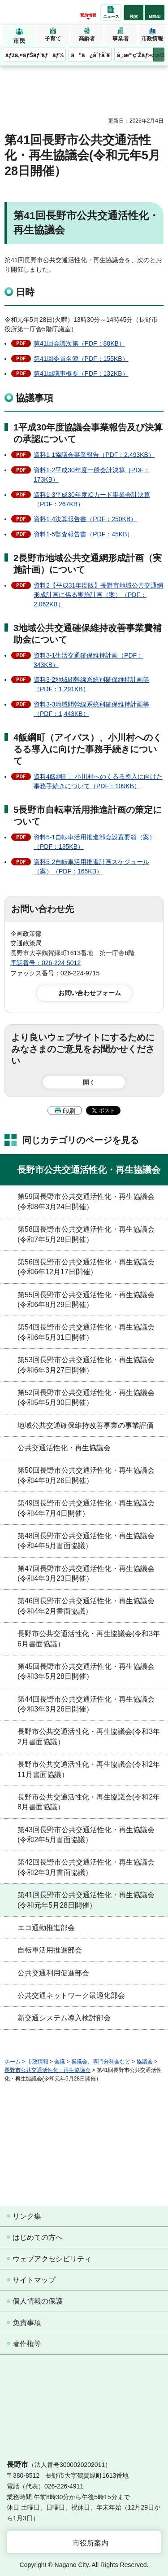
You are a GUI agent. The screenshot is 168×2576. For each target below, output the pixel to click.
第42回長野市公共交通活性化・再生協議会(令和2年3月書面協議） (86, 1867)
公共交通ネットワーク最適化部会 (71, 1995)
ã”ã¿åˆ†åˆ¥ (90, 55)
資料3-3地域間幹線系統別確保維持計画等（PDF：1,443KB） (91, 709)
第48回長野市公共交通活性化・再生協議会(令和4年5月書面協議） (86, 1540)
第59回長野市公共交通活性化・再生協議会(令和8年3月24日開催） (86, 1201)
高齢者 (87, 38)
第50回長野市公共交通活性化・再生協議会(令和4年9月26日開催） (86, 1475)
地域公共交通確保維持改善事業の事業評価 (85, 1425)
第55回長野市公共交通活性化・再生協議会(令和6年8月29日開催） (86, 1299)
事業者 (120, 38)
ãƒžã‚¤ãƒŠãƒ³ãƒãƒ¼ (34, 55)
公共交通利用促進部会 (53, 1973)
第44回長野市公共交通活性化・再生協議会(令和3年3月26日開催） (86, 1704)
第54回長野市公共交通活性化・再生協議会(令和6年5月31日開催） (86, 1332)
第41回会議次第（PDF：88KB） (79, 343)
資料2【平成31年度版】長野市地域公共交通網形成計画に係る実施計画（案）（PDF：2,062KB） (98, 595)
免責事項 (27, 2322)
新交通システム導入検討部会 (64, 2018)
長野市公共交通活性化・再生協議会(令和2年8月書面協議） (88, 1802)
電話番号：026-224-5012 (45, 962)
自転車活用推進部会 (49, 1950)
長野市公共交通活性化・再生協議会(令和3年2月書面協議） (88, 1736)
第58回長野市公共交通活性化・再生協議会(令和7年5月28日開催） (86, 1234)
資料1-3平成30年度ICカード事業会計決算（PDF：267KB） (92, 499)
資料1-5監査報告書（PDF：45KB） (83, 534)
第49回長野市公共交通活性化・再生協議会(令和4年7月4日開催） (86, 1508)
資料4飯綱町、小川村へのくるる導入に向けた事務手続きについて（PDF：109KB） (98, 781)
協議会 (145, 2061)
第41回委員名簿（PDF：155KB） (81, 358)
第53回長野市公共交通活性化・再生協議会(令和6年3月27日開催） (86, 1365)
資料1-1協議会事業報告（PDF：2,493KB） (94, 454)
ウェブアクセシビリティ (52, 2259)
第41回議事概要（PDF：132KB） (81, 373)
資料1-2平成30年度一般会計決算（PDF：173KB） (92, 474)
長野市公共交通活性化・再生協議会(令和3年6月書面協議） (88, 1638)
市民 (19, 40)
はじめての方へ (38, 2237)
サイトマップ (34, 2280)
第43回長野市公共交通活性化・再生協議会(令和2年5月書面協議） (86, 1834)
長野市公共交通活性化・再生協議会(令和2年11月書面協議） (88, 1769)
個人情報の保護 (38, 2301)
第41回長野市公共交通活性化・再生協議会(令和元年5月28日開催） (86, 1900)
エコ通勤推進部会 (46, 1927)
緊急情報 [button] (88, 15)
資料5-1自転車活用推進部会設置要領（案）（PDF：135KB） (94, 842)
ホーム (12, 2061)
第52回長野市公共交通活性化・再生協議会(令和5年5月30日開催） (86, 1397)
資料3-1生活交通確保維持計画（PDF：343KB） (88, 660)
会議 (59, 2061)
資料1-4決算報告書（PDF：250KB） (85, 518)
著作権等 (27, 2344)
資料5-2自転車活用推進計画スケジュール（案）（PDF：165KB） (91, 866)
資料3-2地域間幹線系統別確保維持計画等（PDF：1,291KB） (91, 684)
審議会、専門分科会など (100, 2061)
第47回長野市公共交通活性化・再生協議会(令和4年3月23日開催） (86, 1573)
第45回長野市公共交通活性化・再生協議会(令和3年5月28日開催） (86, 1671)
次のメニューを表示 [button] (158, 54)
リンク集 (27, 2216)
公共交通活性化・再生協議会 (64, 1448)
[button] (133, 12)
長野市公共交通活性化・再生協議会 (88, 1170)
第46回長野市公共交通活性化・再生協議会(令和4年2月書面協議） (86, 1606)
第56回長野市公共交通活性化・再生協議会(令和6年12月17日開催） (86, 1267)
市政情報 (152, 38)
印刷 (69, 1111)
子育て (53, 38)
